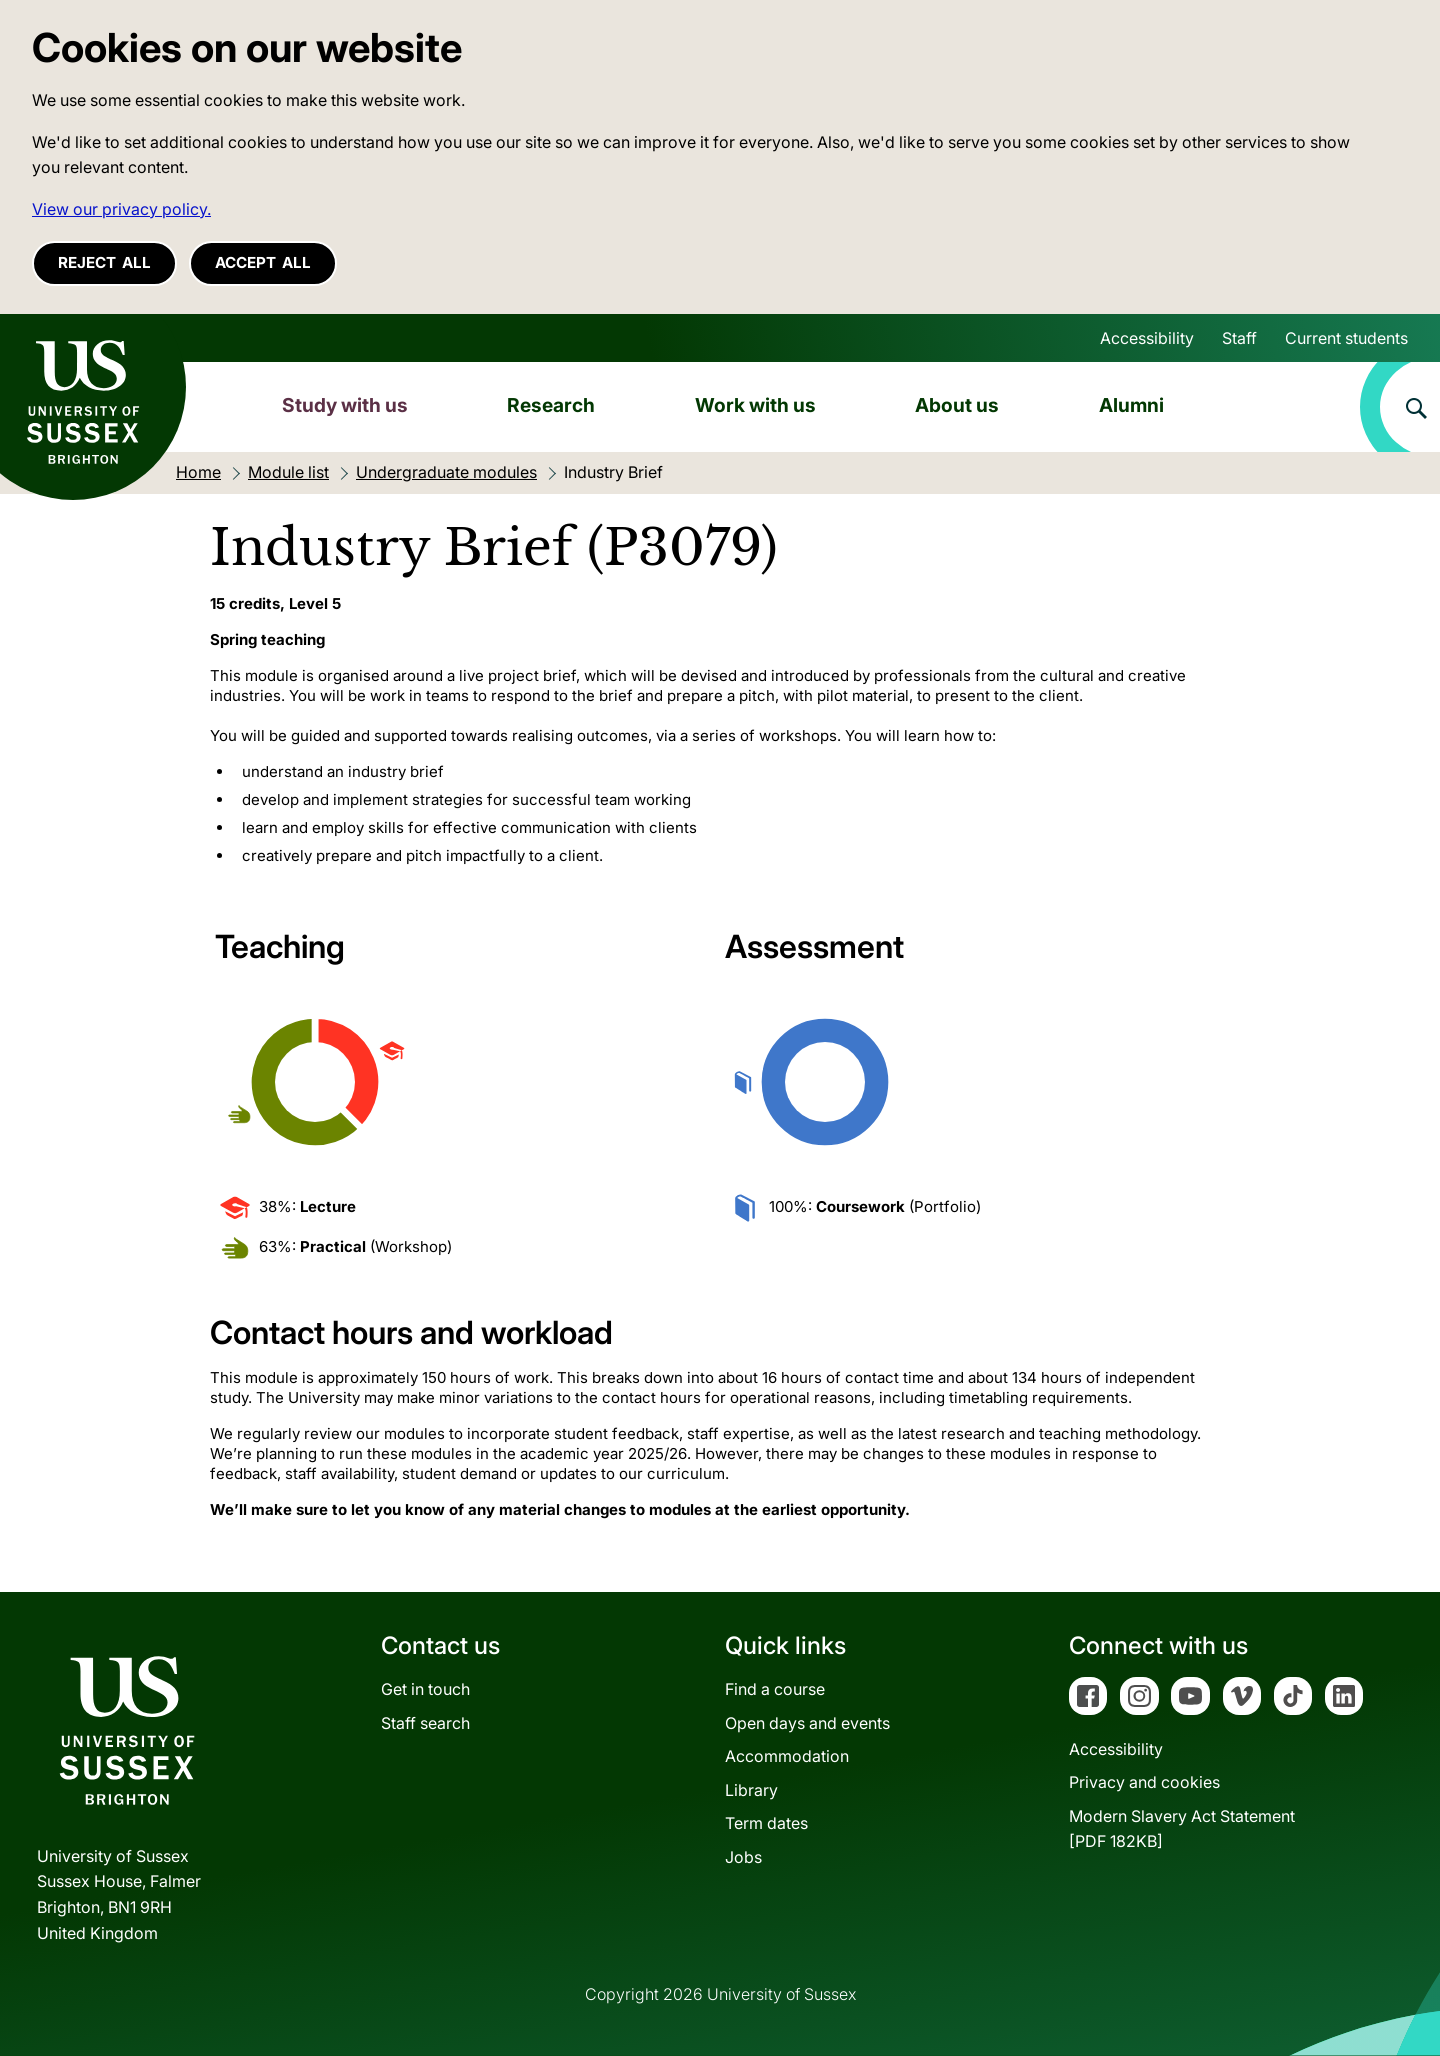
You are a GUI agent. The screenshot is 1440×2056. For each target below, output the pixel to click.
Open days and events (807, 1723)
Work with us (755, 405)
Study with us (345, 405)
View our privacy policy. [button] (121, 209)
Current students (1346, 338)
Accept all (263, 262)
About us (957, 405)
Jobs (743, 1857)
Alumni (1131, 405)
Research (551, 405)
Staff (1239, 338)
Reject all (104, 262)
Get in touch (425, 1689)
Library (751, 1790)
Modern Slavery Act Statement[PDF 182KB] (1182, 1829)
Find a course (775, 1689)
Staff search (425, 1723)
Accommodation (787, 1756)
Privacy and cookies (1144, 1782)
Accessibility (1147, 338)
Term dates (766, 1823)
